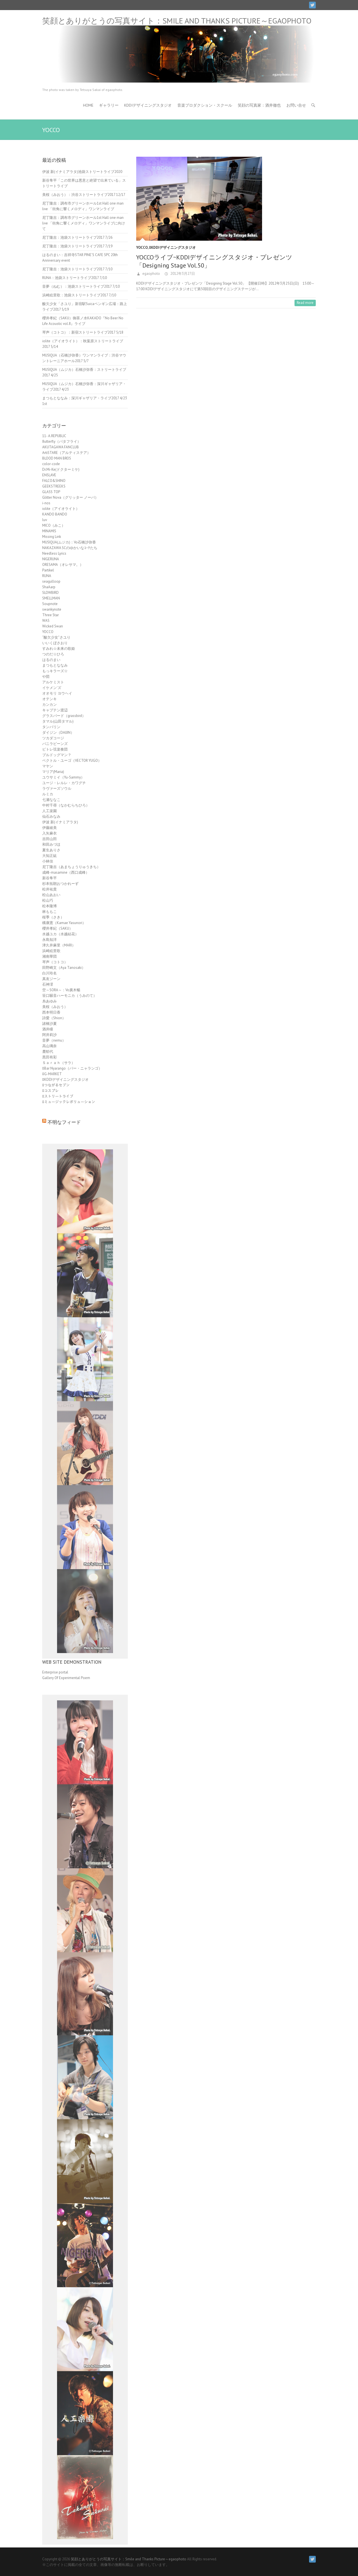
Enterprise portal (55, 1672)
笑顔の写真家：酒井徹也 (259, 105)
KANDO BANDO (54, 514)
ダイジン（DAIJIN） (58, 732)
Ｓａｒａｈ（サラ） (58, 1062)
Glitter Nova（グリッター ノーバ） (70, 497)
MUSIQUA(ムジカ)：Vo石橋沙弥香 (69, 542)
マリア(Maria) (53, 771)
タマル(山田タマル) (58, 721)
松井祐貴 (49, 889)
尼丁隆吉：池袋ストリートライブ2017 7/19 (77, 246)
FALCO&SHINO (53, 480)
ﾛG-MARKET (52, 1074)
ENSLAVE (49, 475)
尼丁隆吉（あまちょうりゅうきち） (71, 866)
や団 (46, 676)
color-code (51, 463)
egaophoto (151, 273)
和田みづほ (51, 844)
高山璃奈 (49, 1046)
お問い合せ (296, 105)
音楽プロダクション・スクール (204, 105)
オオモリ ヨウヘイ (57, 693)
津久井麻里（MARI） (59, 945)
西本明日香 (51, 1012)
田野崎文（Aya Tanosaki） (63, 967)
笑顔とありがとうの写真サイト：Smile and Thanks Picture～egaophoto (177, 20)
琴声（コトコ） (55, 962)
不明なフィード (64, 1122)
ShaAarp (48, 587)
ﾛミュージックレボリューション (68, 1102)
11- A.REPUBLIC (54, 435)
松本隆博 (49, 906)
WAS (46, 620)
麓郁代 (47, 1051)
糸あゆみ (49, 1001)
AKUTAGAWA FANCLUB (60, 447)
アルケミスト (53, 682)
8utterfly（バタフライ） (61, 441)
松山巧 (47, 900)
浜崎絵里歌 (51, 950)
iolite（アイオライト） (60, 508)
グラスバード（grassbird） (64, 715)
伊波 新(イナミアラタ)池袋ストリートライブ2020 (82, 171)
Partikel (48, 570)
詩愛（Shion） (54, 1018)
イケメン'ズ (51, 687)
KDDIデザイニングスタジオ (148, 105)
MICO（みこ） (53, 525)
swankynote (51, 609)
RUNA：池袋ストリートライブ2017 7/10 (74, 277)
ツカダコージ (53, 738)
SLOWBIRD (50, 592)
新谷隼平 (49, 878)
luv (44, 519)
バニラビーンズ (55, 743)
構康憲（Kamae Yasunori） (64, 922)
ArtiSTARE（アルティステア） (66, 452)
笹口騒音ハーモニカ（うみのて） (69, 995)
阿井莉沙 (49, 1034)
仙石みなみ (51, 816)
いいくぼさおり (55, 643)
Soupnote (50, 603)
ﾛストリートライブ (57, 1096)
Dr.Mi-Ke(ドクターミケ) (60, 469)
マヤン (47, 766)
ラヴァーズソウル (56, 788)
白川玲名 (49, 973)
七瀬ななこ (51, 799)
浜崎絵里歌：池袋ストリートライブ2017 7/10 (79, 295)
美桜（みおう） (55, 1006)
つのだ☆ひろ (53, 654)
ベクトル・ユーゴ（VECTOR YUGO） (72, 760)
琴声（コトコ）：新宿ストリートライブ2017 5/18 (82, 332)
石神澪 (47, 984)
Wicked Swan (52, 626)
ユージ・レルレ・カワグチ (64, 782)
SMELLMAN (51, 598)
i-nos (46, 503)
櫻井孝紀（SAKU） (57, 928)
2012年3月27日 (182, 273)
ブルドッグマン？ (56, 755)
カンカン (49, 704)
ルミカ (47, 794)
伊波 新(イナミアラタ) (60, 822)
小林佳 (47, 861)
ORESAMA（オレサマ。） (62, 564)
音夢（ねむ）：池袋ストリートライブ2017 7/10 (81, 286)
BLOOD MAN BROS (56, 458)
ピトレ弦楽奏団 (55, 749)
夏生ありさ (51, 850)
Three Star (50, 615)
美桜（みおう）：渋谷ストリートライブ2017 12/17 (83, 194)
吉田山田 (49, 838)
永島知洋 (49, 939)
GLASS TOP (51, 491)
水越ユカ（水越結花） (60, 934)
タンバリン (51, 727)
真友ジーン (51, 978)
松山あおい (51, 894)
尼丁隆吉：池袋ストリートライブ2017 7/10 (77, 269)
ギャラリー (109, 105)
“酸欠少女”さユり (56, 637)
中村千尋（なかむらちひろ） (66, 805)
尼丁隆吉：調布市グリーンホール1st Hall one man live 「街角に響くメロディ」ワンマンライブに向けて (83, 223)
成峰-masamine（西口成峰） (65, 872)
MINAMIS (49, 531)
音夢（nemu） (54, 1040)
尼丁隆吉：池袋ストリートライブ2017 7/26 (77, 237)
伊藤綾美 (49, 827)
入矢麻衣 (49, 833)
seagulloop (51, 581)
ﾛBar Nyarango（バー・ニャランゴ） (72, 1068)
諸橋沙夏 (49, 1023)
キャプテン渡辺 (55, 710)
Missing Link (51, 536)
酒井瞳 (47, 1029)
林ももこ (49, 911)
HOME (88, 105)
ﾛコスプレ (50, 1090)
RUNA (46, 575)
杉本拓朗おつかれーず (60, 883)
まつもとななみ (55, 665)
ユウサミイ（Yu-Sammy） (63, 777)
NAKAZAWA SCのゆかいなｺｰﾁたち (69, 547)
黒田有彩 (49, 1057)
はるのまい (51, 659)
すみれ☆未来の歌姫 (58, 648)
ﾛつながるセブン (56, 1085)
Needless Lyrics (54, 553)
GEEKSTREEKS (53, 486)
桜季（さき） (53, 917)
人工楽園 (49, 810)
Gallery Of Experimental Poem (66, 1677)
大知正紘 (49, 855)
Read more (305, 302)
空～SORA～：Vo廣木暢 (61, 990)
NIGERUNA (50, 559)
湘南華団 (49, 956)
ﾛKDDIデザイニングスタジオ (172, 247)
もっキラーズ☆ (55, 671)
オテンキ (49, 699)
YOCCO (142, 247)
